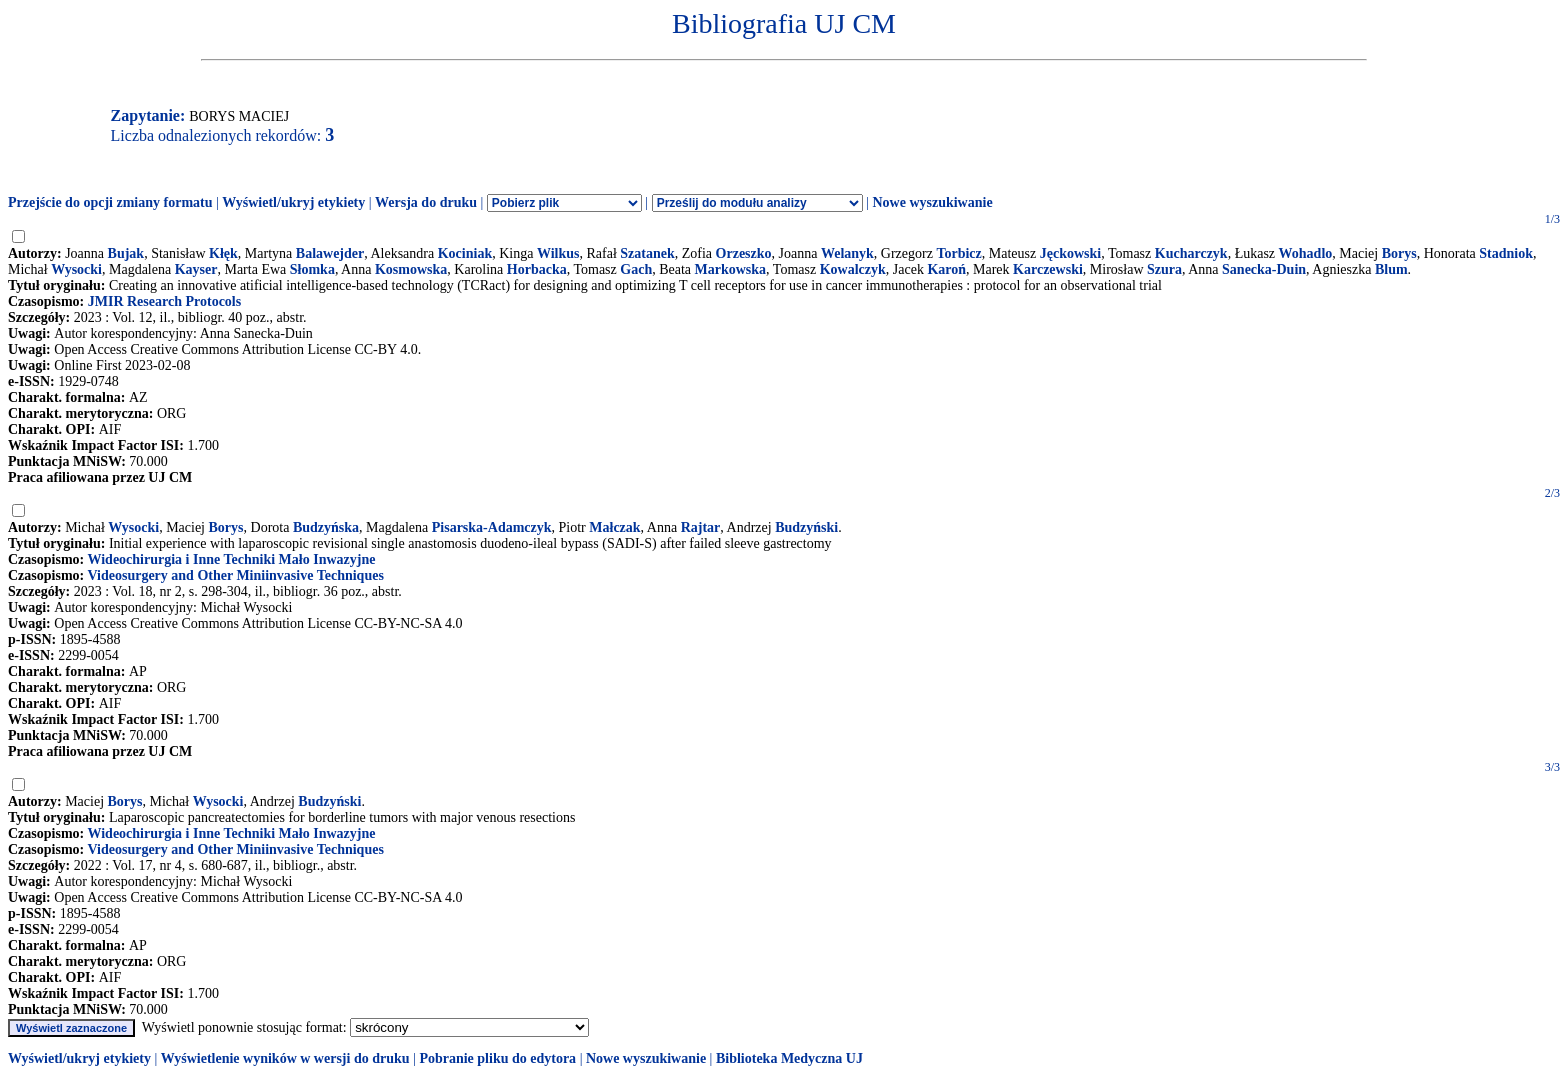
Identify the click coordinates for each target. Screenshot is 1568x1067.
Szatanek (647, 253)
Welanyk (847, 253)
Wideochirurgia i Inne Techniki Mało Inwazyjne (231, 559)
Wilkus (558, 253)
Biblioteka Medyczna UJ (789, 1058)
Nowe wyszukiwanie (932, 202)
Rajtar (701, 527)
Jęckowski (1070, 253)
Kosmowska (411, 269)
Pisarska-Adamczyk (492, 527)
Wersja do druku (426, 202)
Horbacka (537, 269)
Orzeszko (744, 253)
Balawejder (330, 253)
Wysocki (76, 269)
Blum (1391, 269)
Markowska (731, 269)
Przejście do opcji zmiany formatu (110, 202)
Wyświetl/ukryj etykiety (293, 202)
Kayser (196, 269)
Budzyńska (326, 527)
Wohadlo (1306, 253)
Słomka (312, 269)
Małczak (614, 527)
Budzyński (806, 527)
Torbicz (958, 253)
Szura (1164, 269)
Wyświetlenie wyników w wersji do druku (285, 1058)
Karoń (946, 269)
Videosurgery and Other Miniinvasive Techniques (235, 575)
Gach (636, 269)
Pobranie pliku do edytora (497, 1058)
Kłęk (223, 253)
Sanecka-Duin (1264, 269)
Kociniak (465, 253)
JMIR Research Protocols (164, 301)
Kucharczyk (1191, 253)
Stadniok (1506, 253)
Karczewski (1048, 269)
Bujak (126, 253)
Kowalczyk (853, 269)
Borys (1399, 253)
